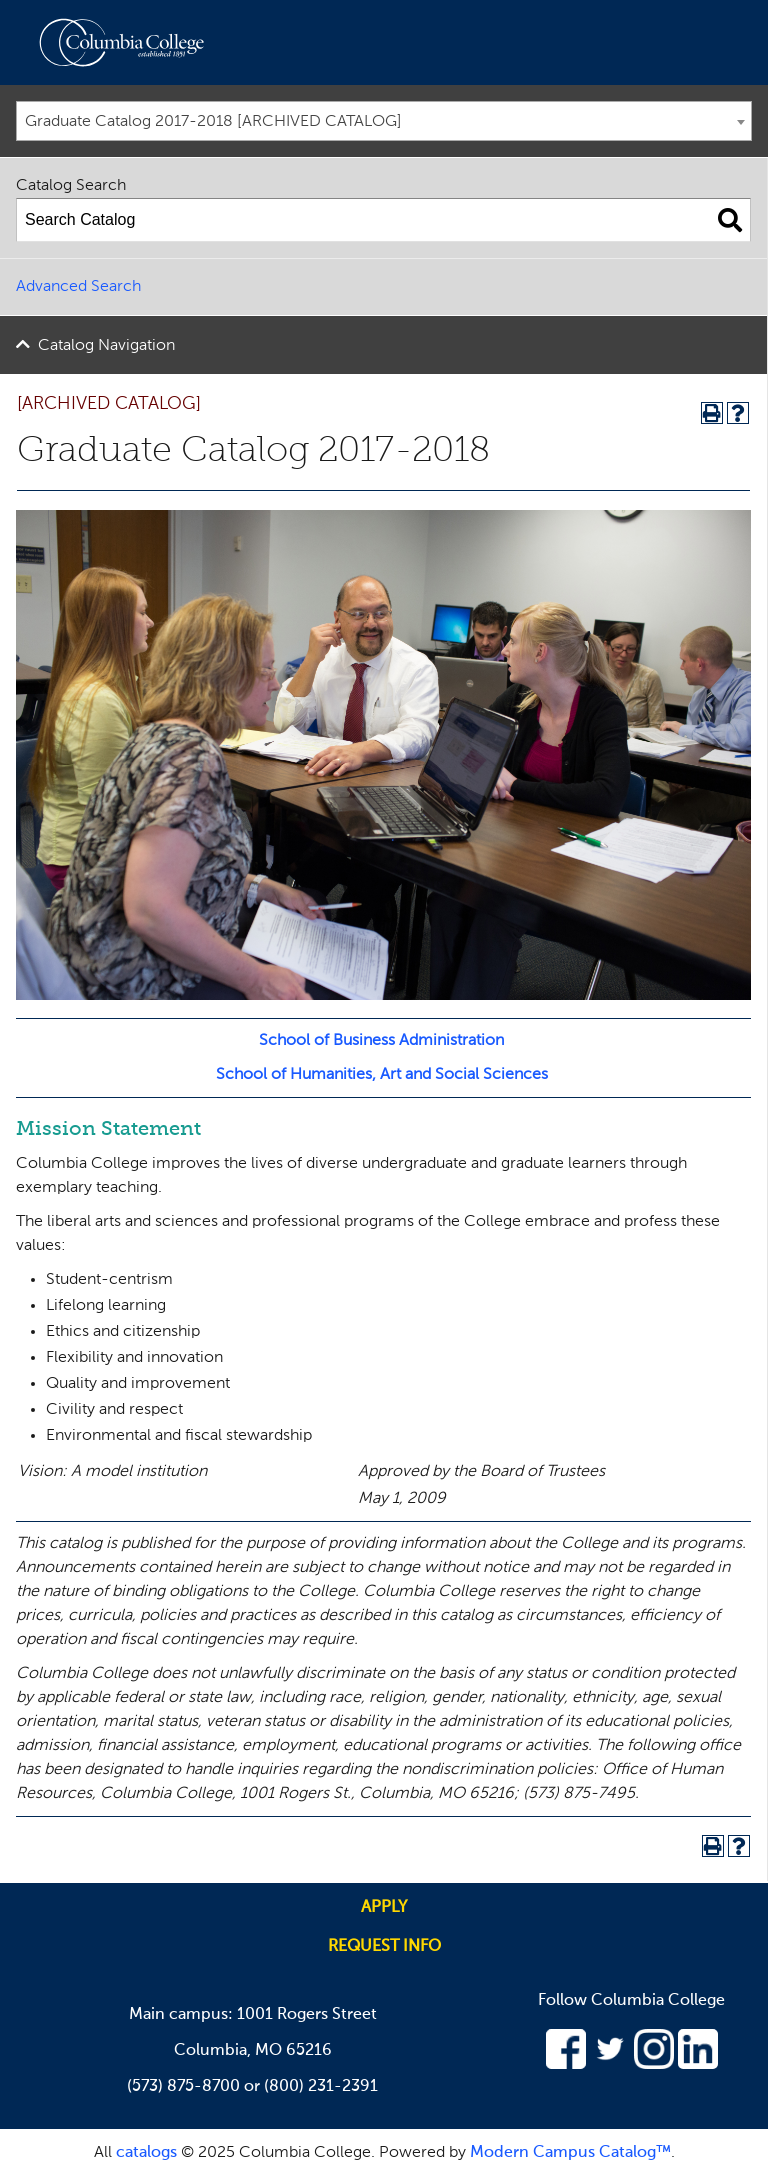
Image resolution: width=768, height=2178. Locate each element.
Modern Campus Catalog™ (570, 2153)
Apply (384, 1908)
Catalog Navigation (106, 346)
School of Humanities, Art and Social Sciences (382, 1075)
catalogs (146, 2153)
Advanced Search (78, 287)
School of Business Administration (381, 1041)
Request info (384, 1947)
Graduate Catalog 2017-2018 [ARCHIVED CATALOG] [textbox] (213, 122)
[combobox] (384, 121)
